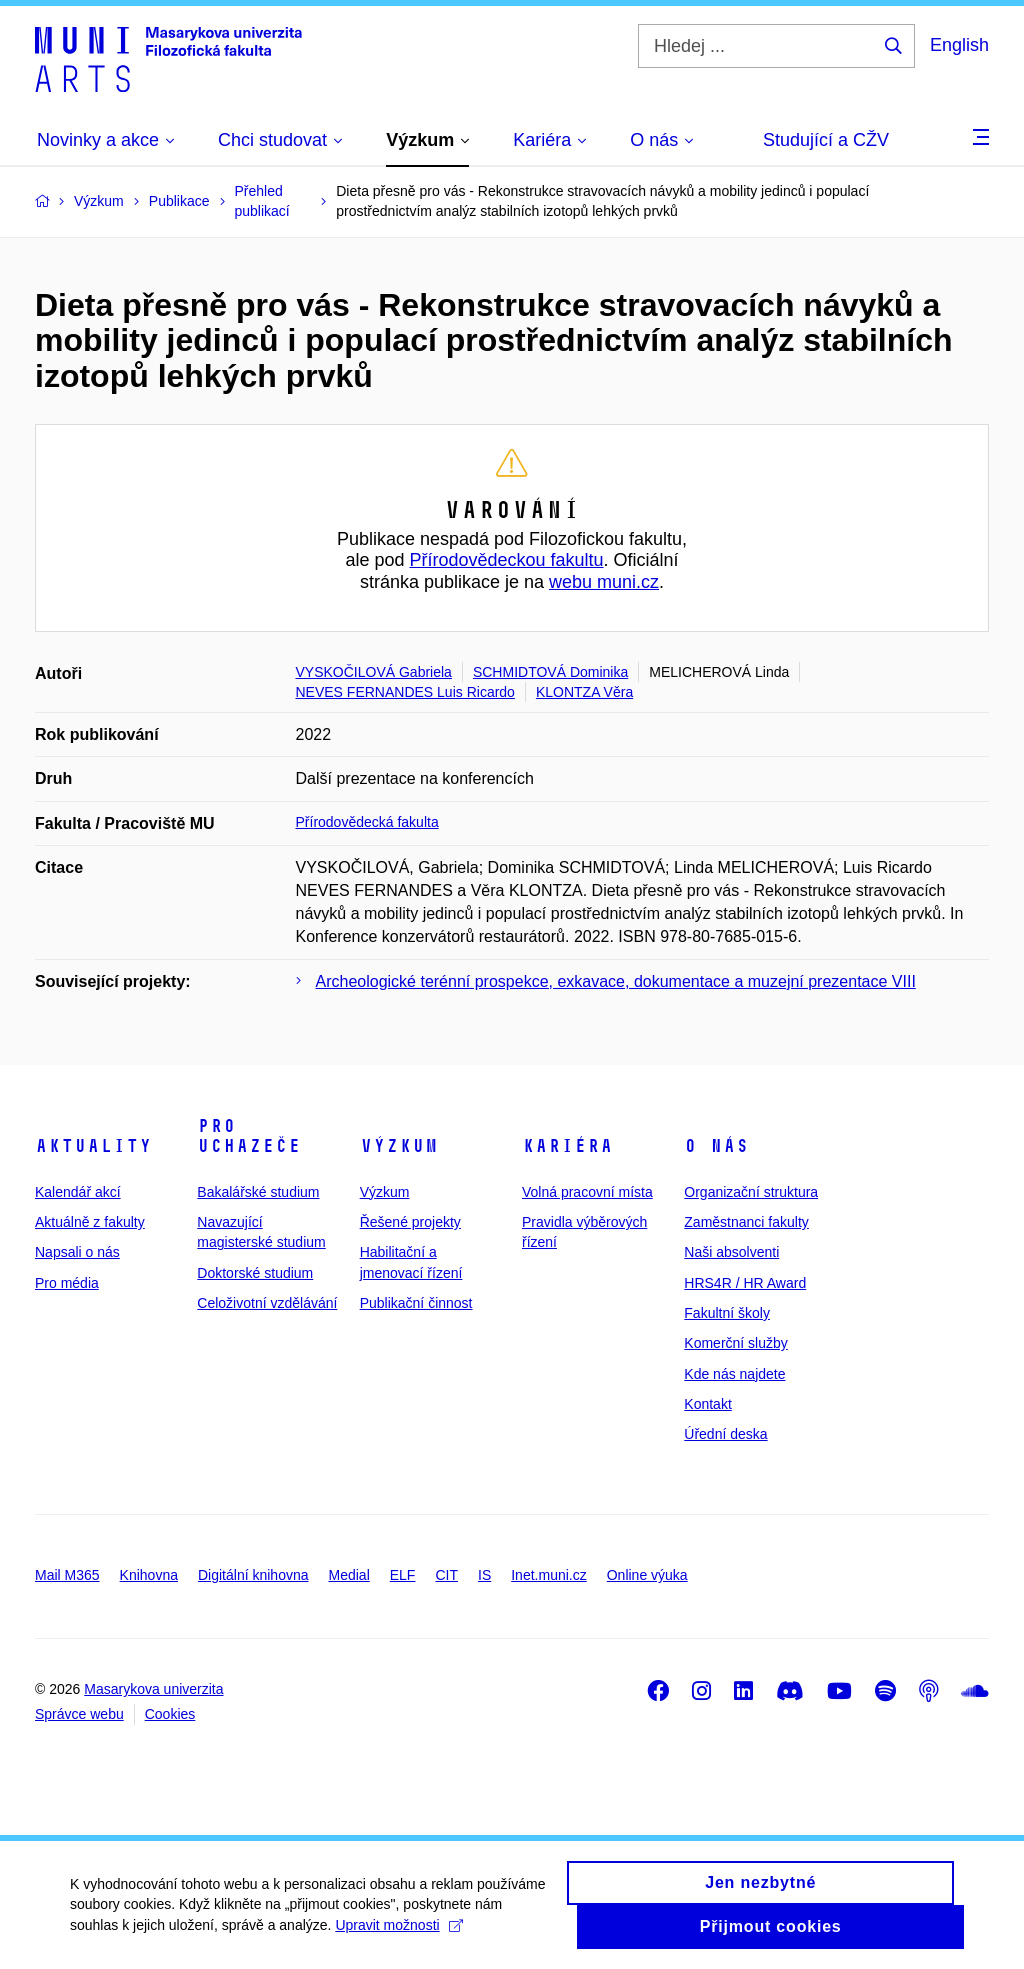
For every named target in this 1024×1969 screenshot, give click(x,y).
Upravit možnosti (398, 1930)
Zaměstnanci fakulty (746, 1222)
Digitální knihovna (253, 1575)
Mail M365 (67, 1575)
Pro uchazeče (249, 1136)
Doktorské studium (255, 1273)
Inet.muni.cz (548, 1575)
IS (484, 1575)
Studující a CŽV (826, 140)
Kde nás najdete (734, 1374)
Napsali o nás (77, 1252)
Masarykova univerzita (153, 1689)
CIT (446, 1575)
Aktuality (93, 1146)
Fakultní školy (727, 1313)
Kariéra (567, 1146)
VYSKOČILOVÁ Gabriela (374, 672)
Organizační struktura (751, 1192)
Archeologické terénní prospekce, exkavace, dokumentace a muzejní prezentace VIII (616, 981)
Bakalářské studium (258, 1192)
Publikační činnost (416, 1303)
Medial (349, 1575)
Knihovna (149, 1575)
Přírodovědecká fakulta (367, 822)
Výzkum (399, 1146)
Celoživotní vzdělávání (267, 1303)
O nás (716, 1146)
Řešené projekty (410, 1222)
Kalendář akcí (78, 1192)
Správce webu (79, 1714)
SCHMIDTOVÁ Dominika (550, 672)
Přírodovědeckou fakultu (506, 560)
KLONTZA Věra (584, 692)
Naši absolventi (731, 1252)
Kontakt (707, 1404)
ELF (403, 1575)
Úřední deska (725, 1434)
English (959, 45)
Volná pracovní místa (587, 1192)
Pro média (67, 1283)
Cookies (170, 1714)
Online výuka (647, 1575)
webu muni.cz (604, 582)
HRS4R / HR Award (745, 1283)
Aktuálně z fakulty (90, 1222)
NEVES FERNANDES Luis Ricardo (405, 692)
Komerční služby (735, 1343)
